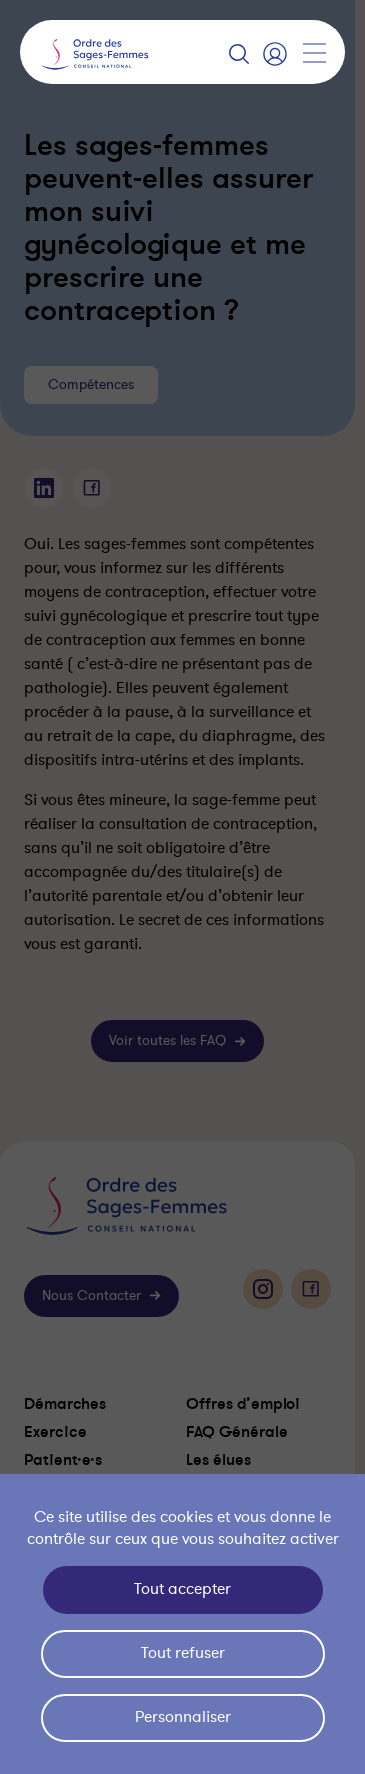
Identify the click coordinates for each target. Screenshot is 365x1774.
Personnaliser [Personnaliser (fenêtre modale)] (183, 1717)
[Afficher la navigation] (314, 53)
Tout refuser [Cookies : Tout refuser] (183, 1653)
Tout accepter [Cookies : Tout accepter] (182, 1589)
